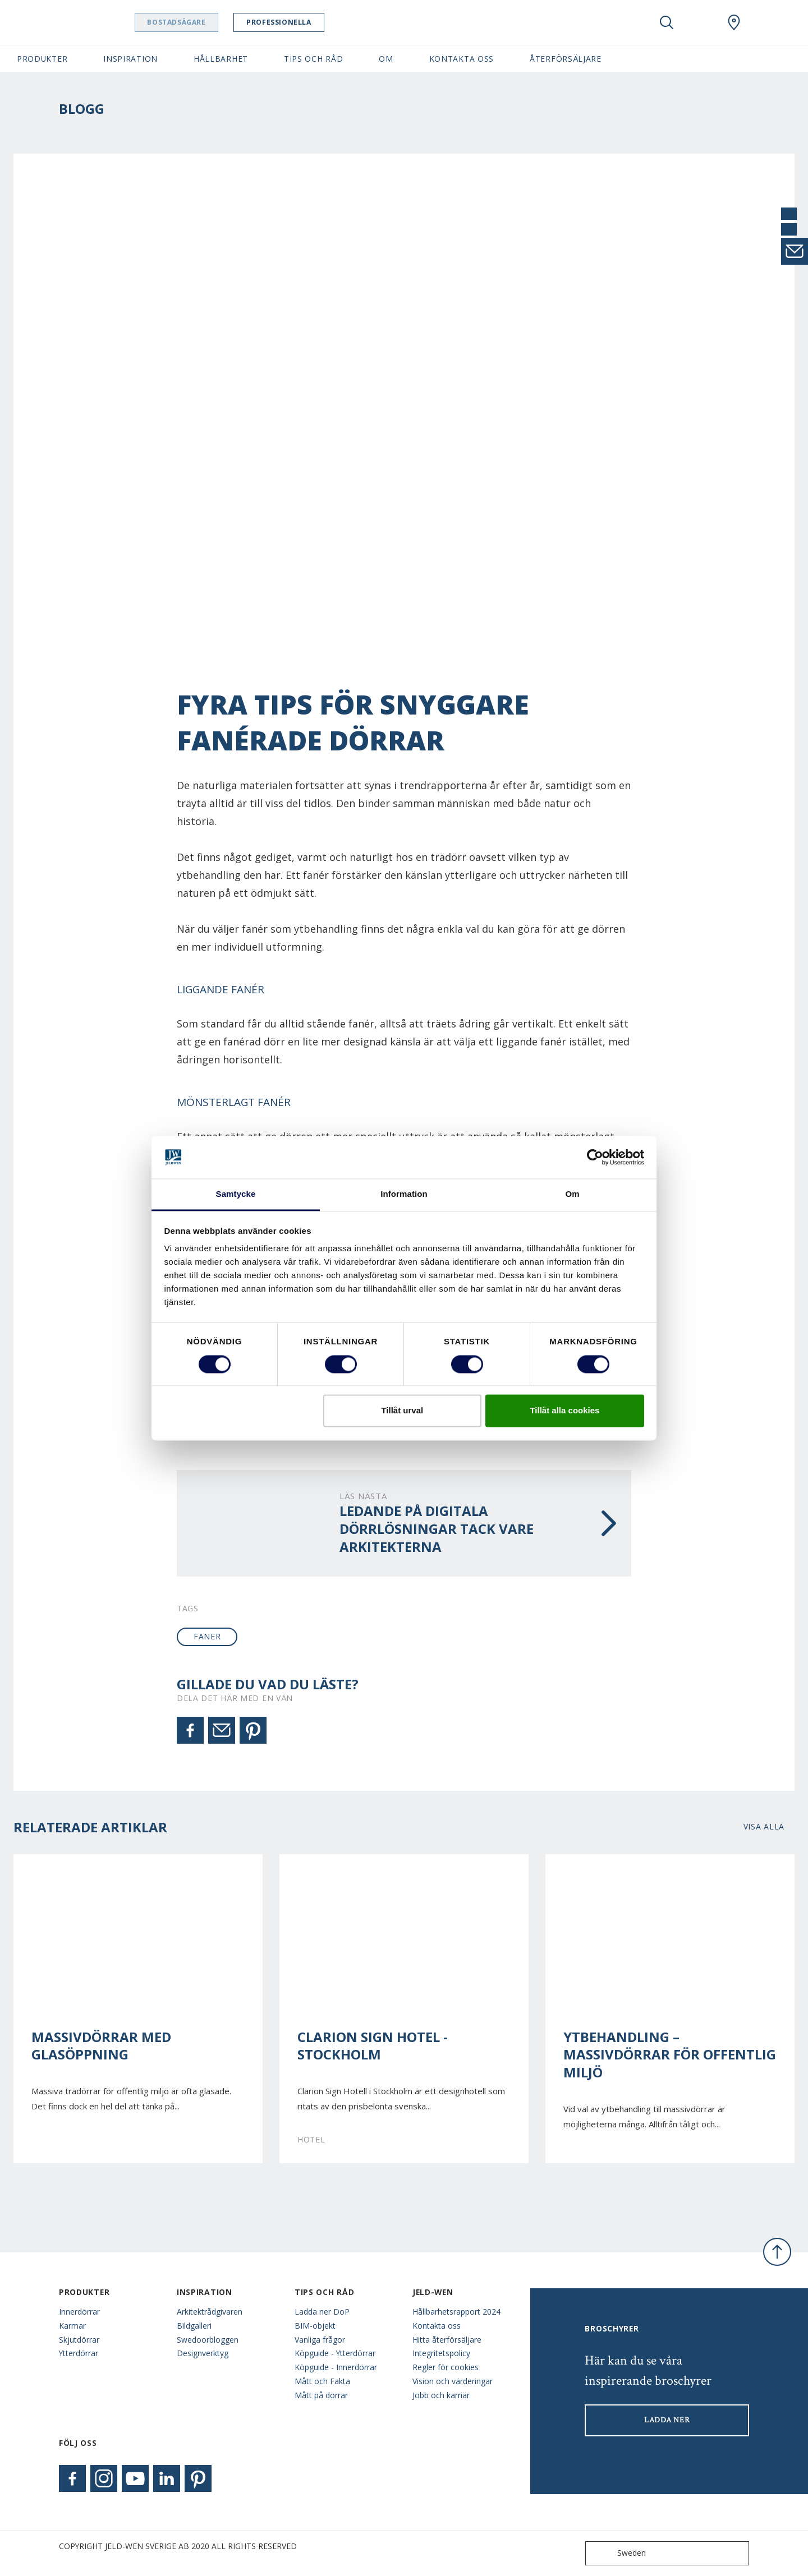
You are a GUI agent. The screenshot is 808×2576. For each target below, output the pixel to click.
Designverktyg (202, 2353)
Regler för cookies (445, 2367)
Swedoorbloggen (207, 2339)
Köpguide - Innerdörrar (336, 2367)
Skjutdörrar (79, 2339)
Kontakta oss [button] (461, 58)
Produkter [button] (42, 58)
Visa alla (763, 1826)
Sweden (618, 2553)
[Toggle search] (666, 22)
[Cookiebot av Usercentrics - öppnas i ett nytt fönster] (595, 1157)
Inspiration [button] (130, 58)
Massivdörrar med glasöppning (101, 2046)
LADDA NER (667, 2420)
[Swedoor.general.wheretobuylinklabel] (734, 22)
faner (207, 1636)
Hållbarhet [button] (221, 58)
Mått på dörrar (321, 2395)
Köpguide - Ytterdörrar (335, 2353)
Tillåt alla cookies (564, 1411)
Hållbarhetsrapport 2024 (456, 2311)
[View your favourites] (700, 22)
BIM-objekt (315, 2325)
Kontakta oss (436, 2325)
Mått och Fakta (322, 2381)
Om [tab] (572, 1194)
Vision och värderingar (452, 2381)
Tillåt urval (402, 1411)
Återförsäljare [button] (566, 58)
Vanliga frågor (320, 2339)
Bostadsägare (210, 22)
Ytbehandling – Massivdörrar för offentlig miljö (669, 2055)
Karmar (72, 2325)
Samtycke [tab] (236, 1194)
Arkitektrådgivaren (209, 2311)
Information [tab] (404, 1194)
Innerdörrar (79, 2311)
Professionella (313, 22)
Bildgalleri (194, 2325)
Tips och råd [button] (313, 58)
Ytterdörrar (78, 2353)
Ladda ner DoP (322, 2311)
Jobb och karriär (441, 2395)
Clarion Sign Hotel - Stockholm (372, 2046)
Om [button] (386, 58)
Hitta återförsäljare (446, 2339)
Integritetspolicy (441, 2353)
